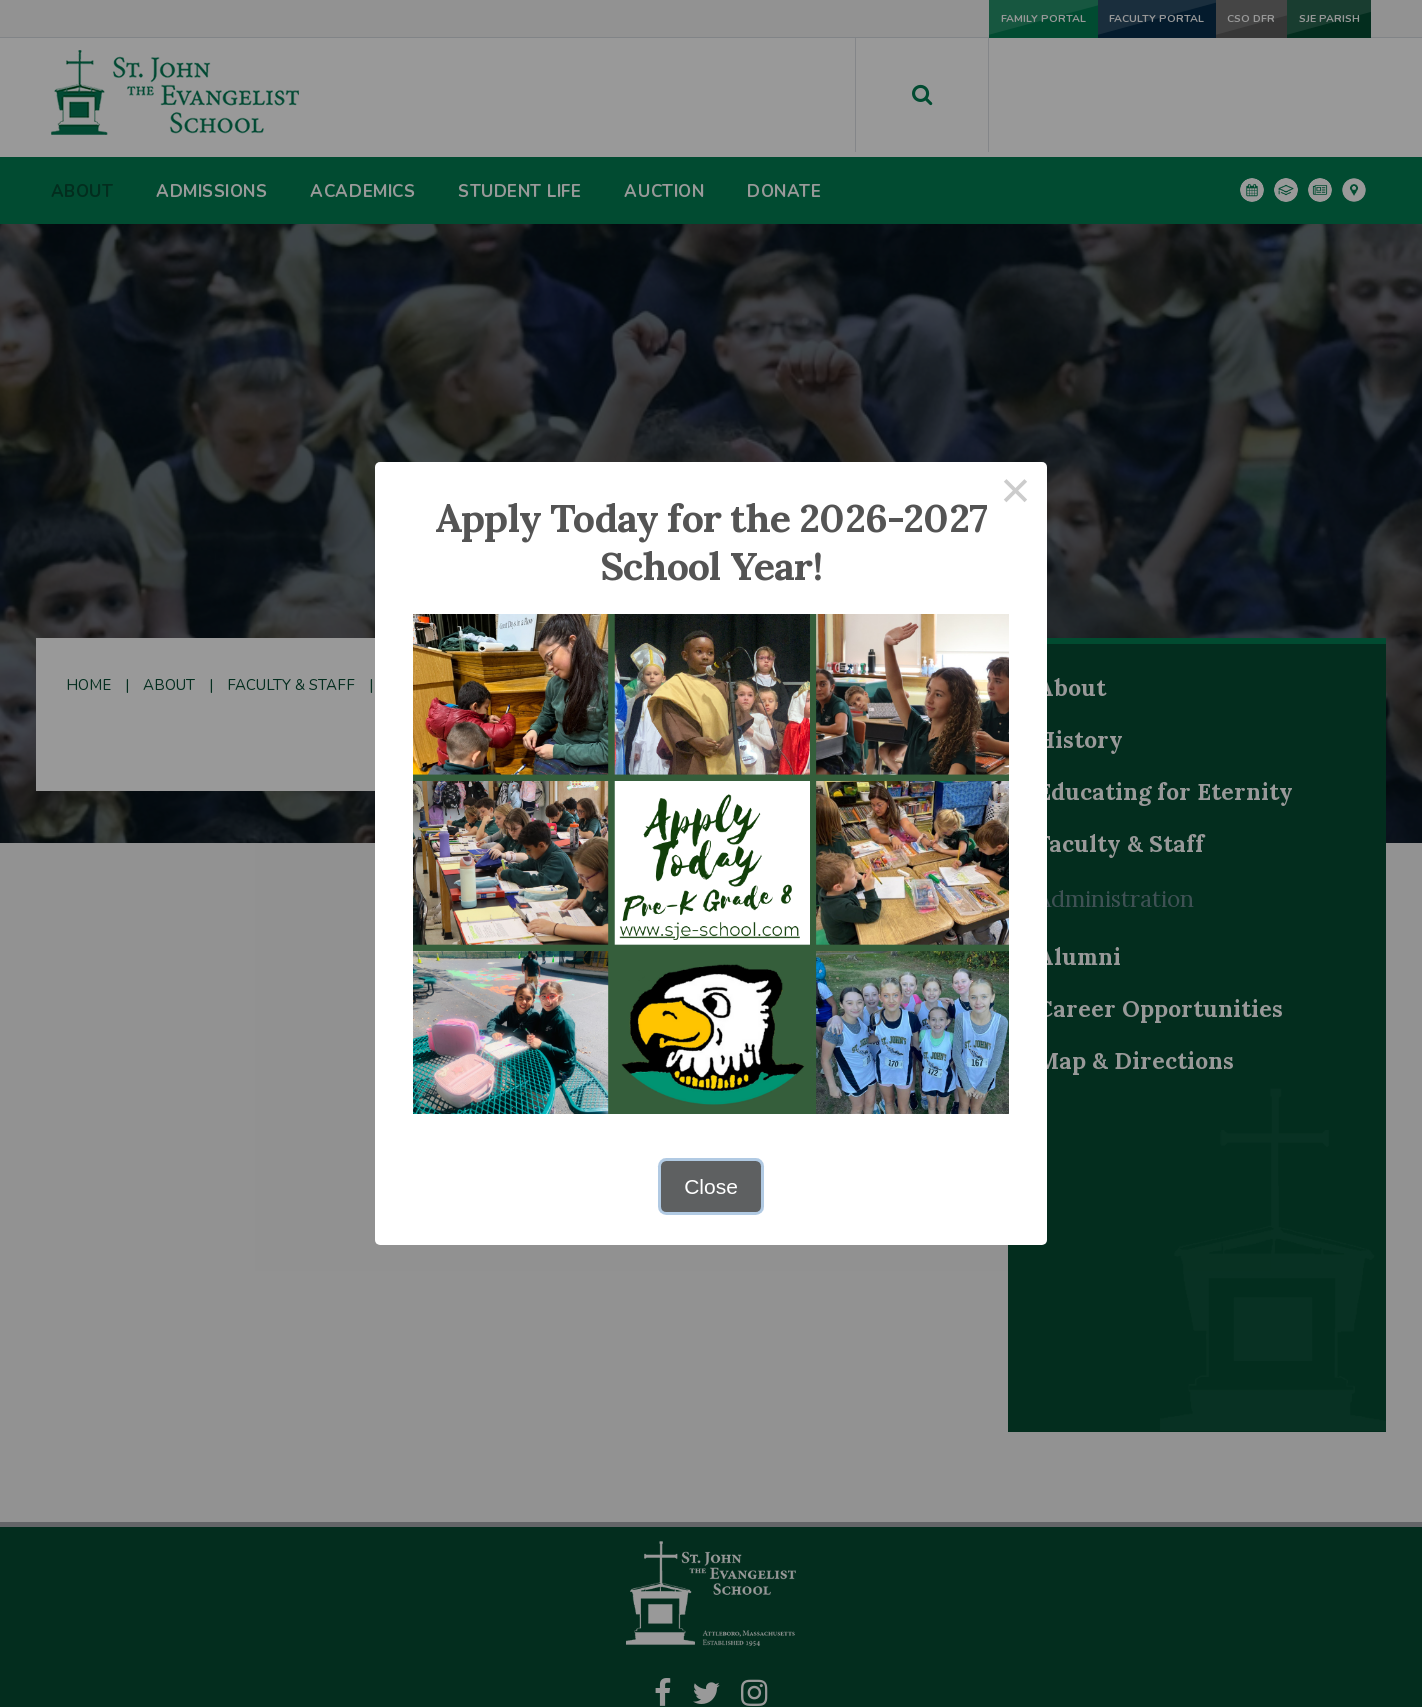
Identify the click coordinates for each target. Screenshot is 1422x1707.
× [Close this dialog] (1016, 493)
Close (711, 1186)
